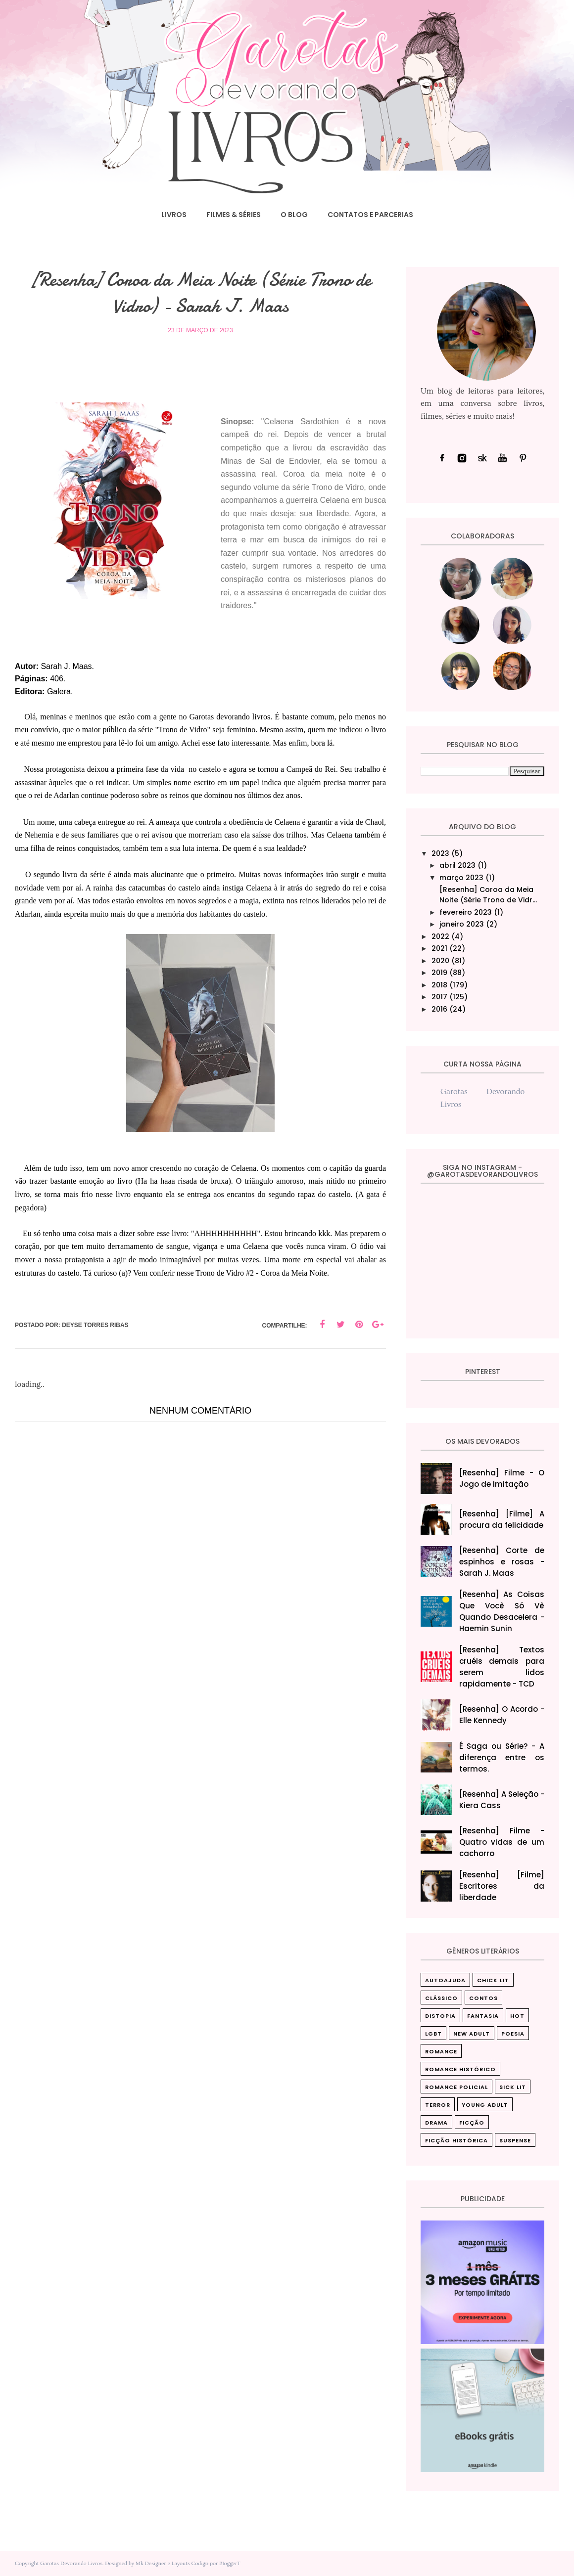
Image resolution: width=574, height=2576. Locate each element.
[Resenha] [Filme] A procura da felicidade (502, 1519)
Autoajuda (445, 1980)
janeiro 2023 (461, 924)
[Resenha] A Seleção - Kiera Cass (502, 1800)
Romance (441, 2051)
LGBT (433, 2034)
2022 (440, 936)
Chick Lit (493, 1980)
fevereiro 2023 (465, 912)
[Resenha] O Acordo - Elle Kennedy (502, 1715)
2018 (439, 985)
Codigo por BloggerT (215, 2563)
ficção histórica (456, 2140)
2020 (440, 961)
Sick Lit (512, 2087)
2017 (439, 997)
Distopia (440, 2016)
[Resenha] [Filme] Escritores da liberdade (502, 1886)
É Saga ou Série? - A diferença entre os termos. (502, 1757)
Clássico (441, 1998)
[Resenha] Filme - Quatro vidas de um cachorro (502, 1842)
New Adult (471, 2034)
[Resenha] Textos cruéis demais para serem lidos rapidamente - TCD (502, 1666)
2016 (439, 1009)
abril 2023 (457, 865)
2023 (440, 853)
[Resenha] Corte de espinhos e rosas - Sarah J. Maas (502, 1561)
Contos (483, 1998)
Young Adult (485, 2105)
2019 (439, 972)
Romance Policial (456, 2087)
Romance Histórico (460, 2069)
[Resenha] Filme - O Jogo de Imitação (502, 1478)
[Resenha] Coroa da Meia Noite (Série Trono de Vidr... (488, 895)
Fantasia (483, 2016)
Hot (517, 2016)
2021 (439, 948)
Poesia (513, 2034)
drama (436, 2123)
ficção (471, 2123)
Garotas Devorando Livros (71, 2563)
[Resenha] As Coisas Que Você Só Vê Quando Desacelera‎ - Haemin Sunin (502, 1611)
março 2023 (461, 878)
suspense (515, 2140)
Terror (437, 2105)
